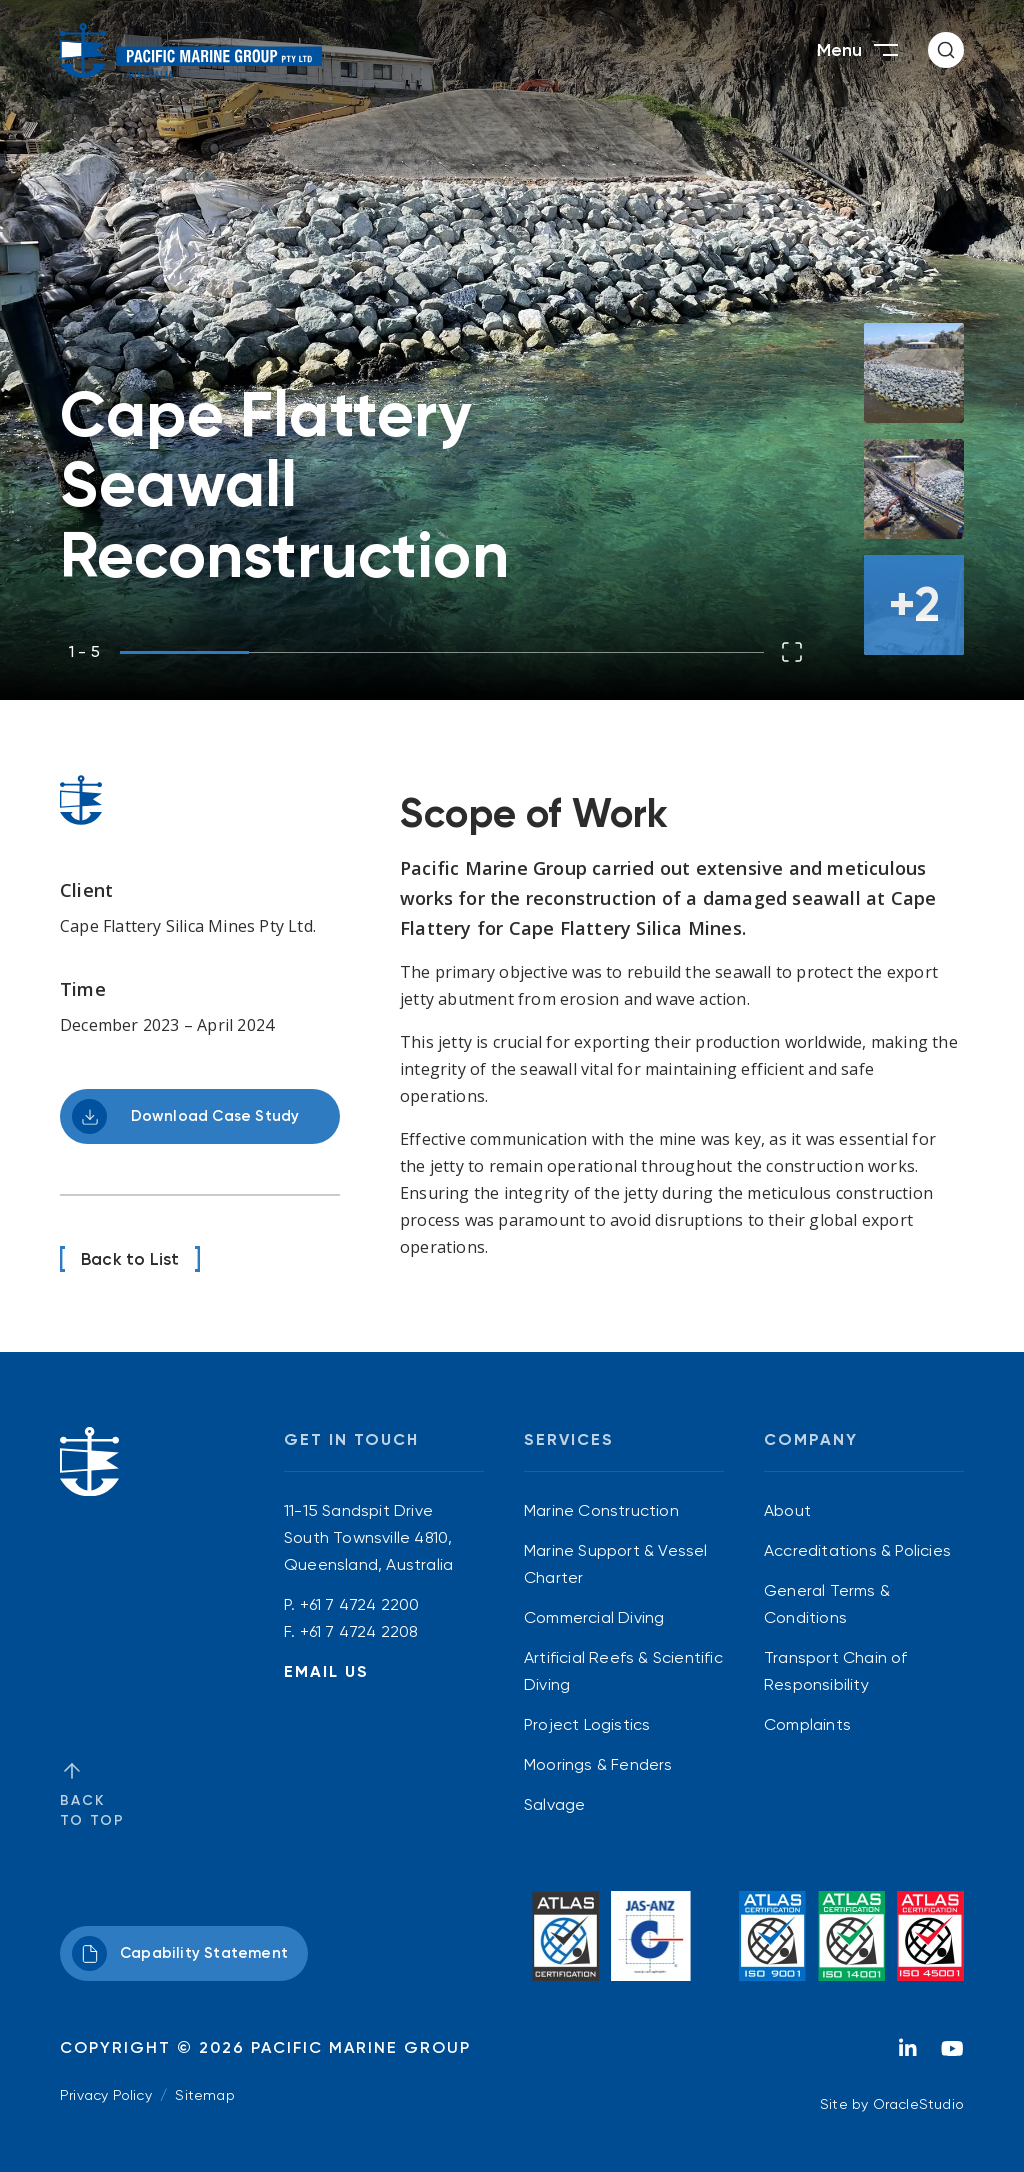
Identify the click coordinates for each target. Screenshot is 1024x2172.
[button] (946, 50)
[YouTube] (952, 2054)
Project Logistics (587, 1724)
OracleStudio (918, 2104)
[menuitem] (624, 1510)
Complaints (807, 1724)
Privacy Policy (106, 2095)
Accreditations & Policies (857, 1550)
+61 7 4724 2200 (360, 1604)
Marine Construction (601, 1510)
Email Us (326, 1671)
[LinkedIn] (908, 2054)
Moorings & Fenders (598, 1764)
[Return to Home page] (191, 50)
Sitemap (204, 2095)
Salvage (554, 1804)
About (787, 1510)
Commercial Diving (594, 1617)
